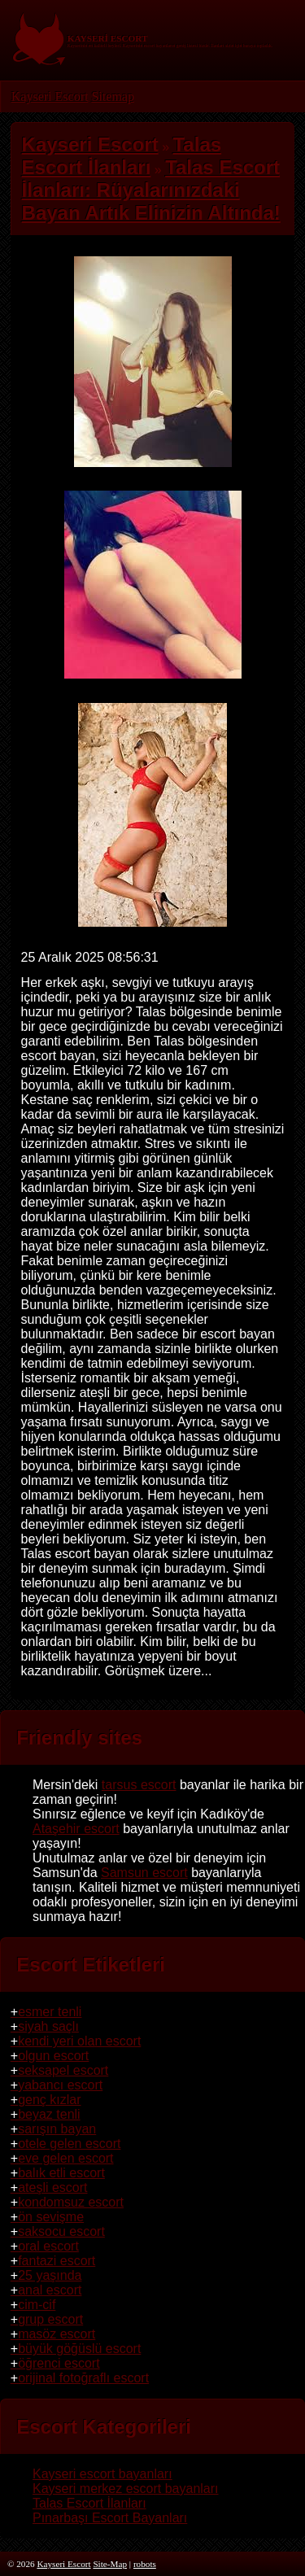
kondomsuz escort (71, 2202)
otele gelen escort (69, 2143)
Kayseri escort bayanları (102, 2474)
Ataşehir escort (76, 1829)
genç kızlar (49, 2100)
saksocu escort (61, 2231)
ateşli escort (52, 2187)
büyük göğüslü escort (79, 2349)
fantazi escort (56, 2261)
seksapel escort (63, 2070)
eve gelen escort (65, 2158)
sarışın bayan (57, 2129)
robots (144, 2564)
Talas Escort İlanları (89, 2503)
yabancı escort (60, 2085)
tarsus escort (139, 1785)
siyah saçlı (48, 2026)
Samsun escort (144, 1873)
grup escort (50, 2319)
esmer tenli (49, 2012)
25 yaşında (49, 2275)
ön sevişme (51, 2217)
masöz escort (56, 2334)
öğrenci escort (59, 2363)
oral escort (48, 2246)
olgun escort (53, 2056)
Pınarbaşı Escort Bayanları (110, 2518)
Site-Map (110, 2564)
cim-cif (36, 2305)
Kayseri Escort (50, 96)
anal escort (49, 2290)
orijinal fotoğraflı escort (83, 2378)
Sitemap (112, 96)
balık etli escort (61, 2173)
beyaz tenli (49, 2114)
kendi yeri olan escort (79, 2041)
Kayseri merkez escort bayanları (126, 2488)
